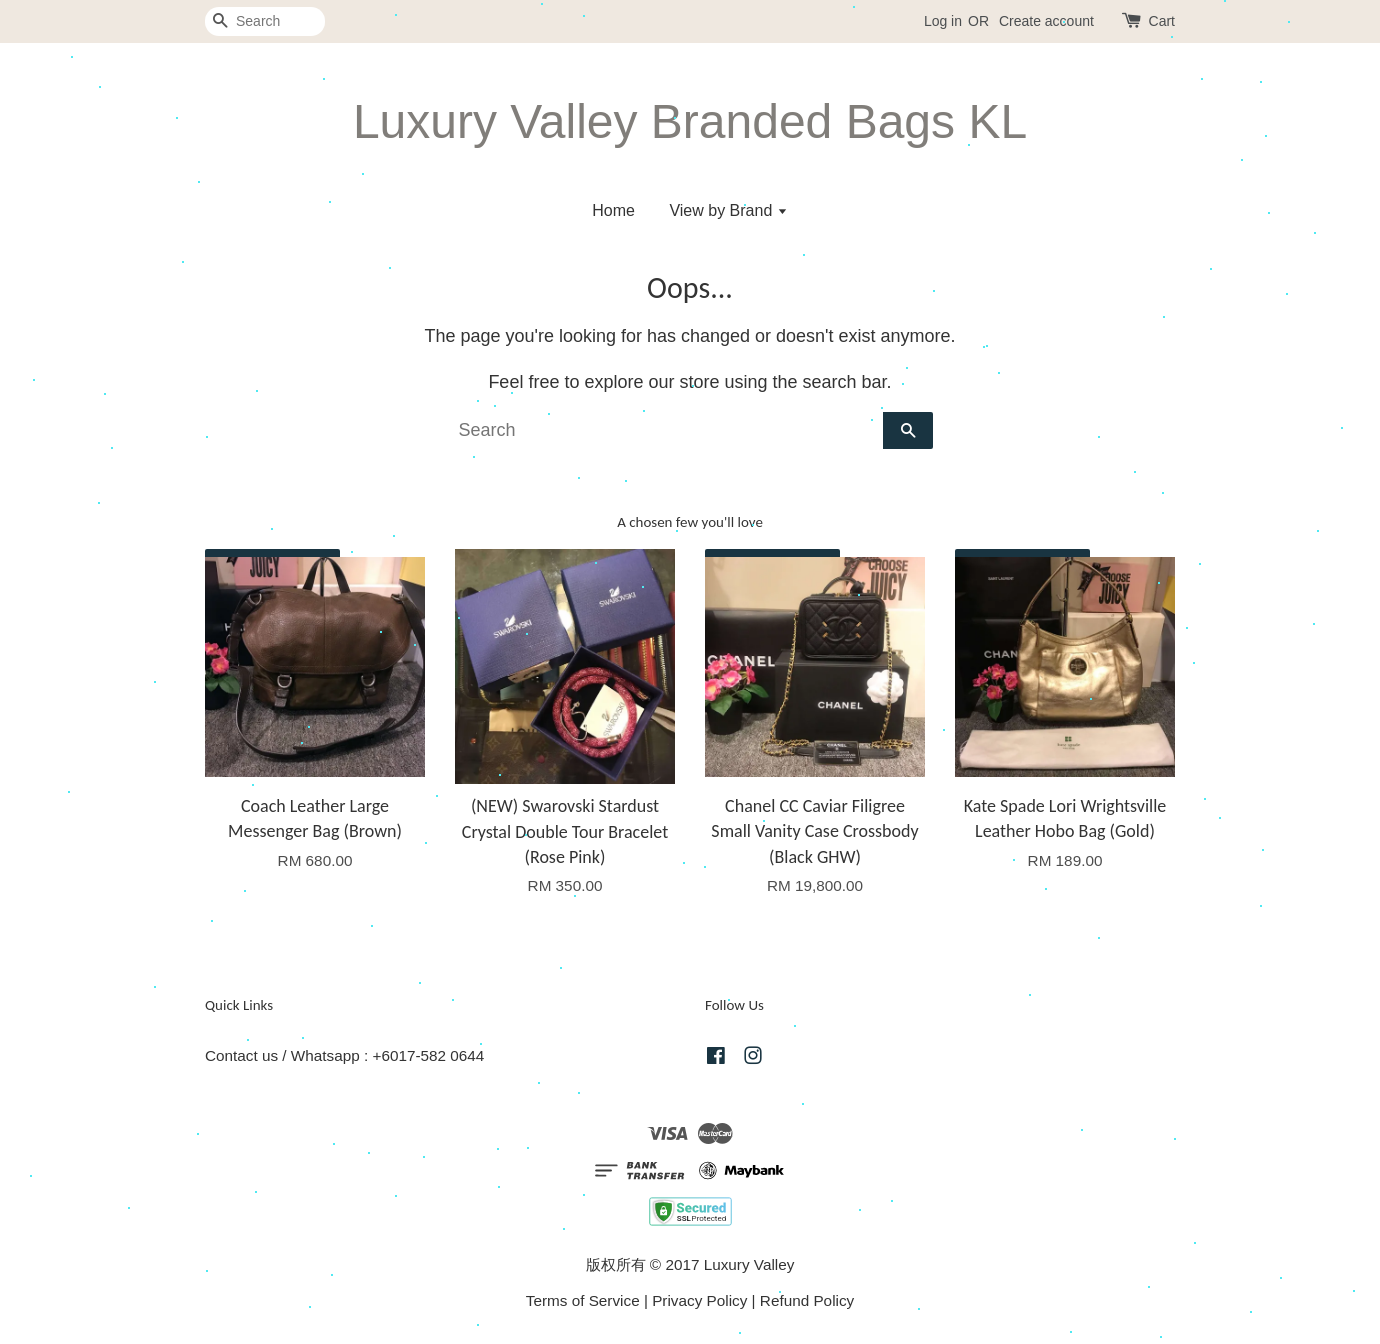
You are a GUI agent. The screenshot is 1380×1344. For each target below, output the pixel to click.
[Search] (265, 21)
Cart (1162, 21)
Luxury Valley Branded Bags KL (690, 121)
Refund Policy (807, 1300)
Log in (943, 21)
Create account (1046, 21)
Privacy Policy (699, 1300)
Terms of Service (583, 1300)
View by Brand (728, 210)
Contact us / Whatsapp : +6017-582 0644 (344, 1055)
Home (613, 210)
